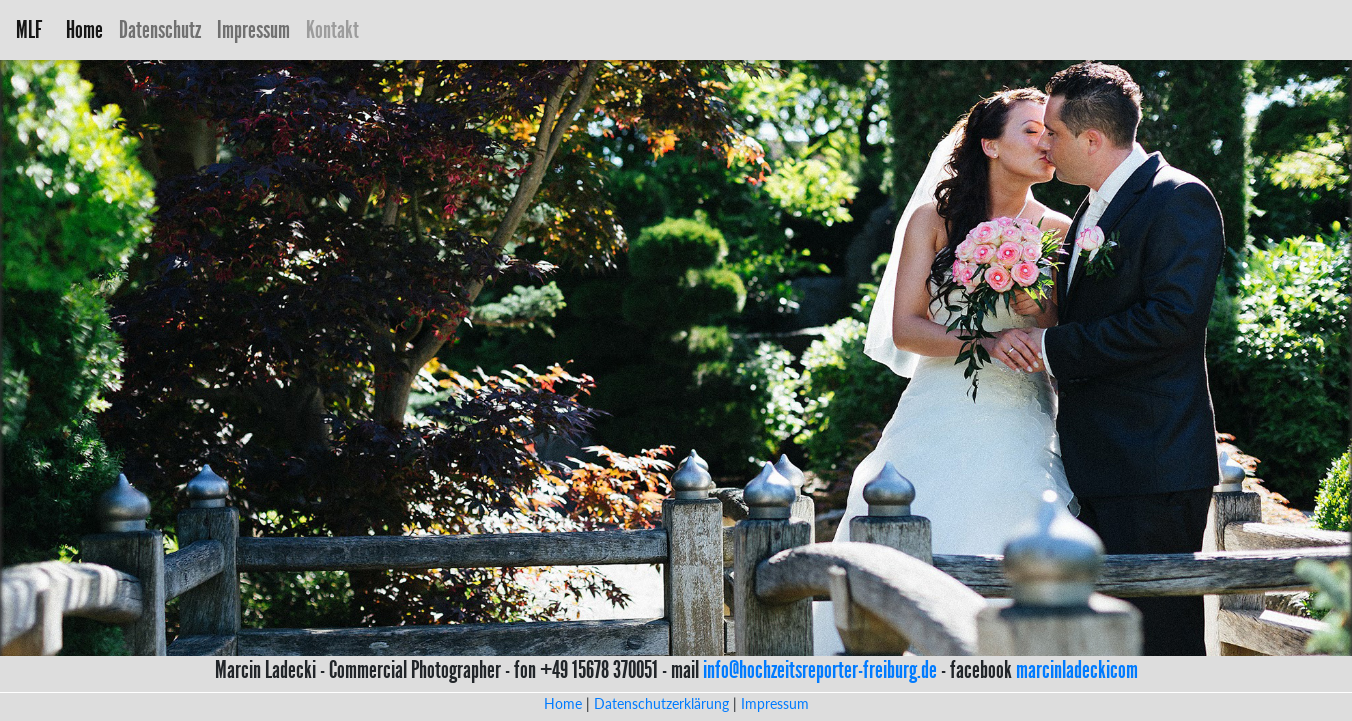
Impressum (253, 30)
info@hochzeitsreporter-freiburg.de (820, 670)
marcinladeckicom (1077, 670)
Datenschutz (160, 30)
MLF (29, 30)
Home (88, 29)
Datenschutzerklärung (661, 703)
